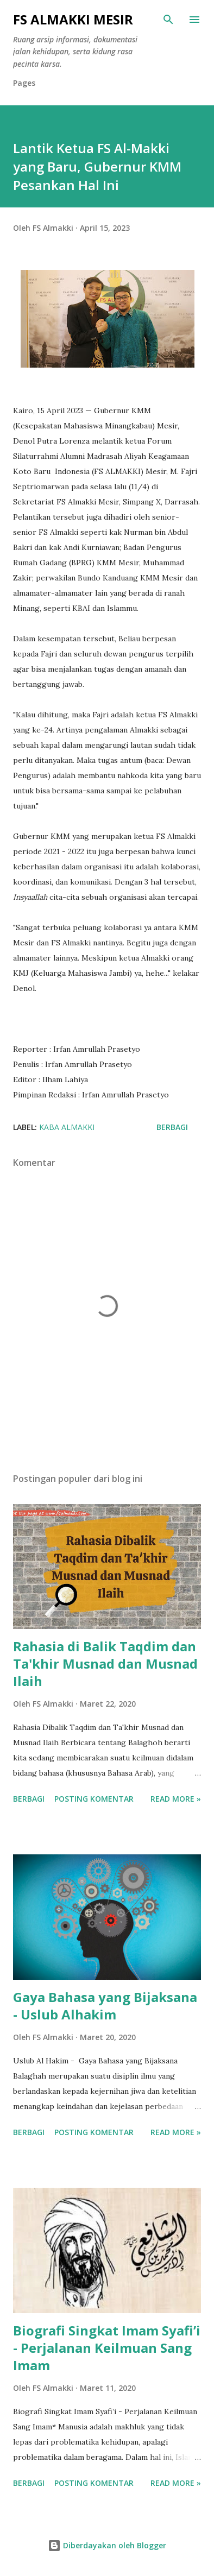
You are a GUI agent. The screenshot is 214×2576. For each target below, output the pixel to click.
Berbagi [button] (172, 1127)
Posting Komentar (94, 1799)
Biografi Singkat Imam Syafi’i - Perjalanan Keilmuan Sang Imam (106, 2347)
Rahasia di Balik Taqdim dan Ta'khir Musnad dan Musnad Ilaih (105, 1663)
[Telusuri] (168, 19)
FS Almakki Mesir (73, 19)
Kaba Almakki (67, 1127)
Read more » (175, 1799)
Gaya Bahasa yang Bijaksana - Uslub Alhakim (105, 2005)
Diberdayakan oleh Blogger (107, 2545)
